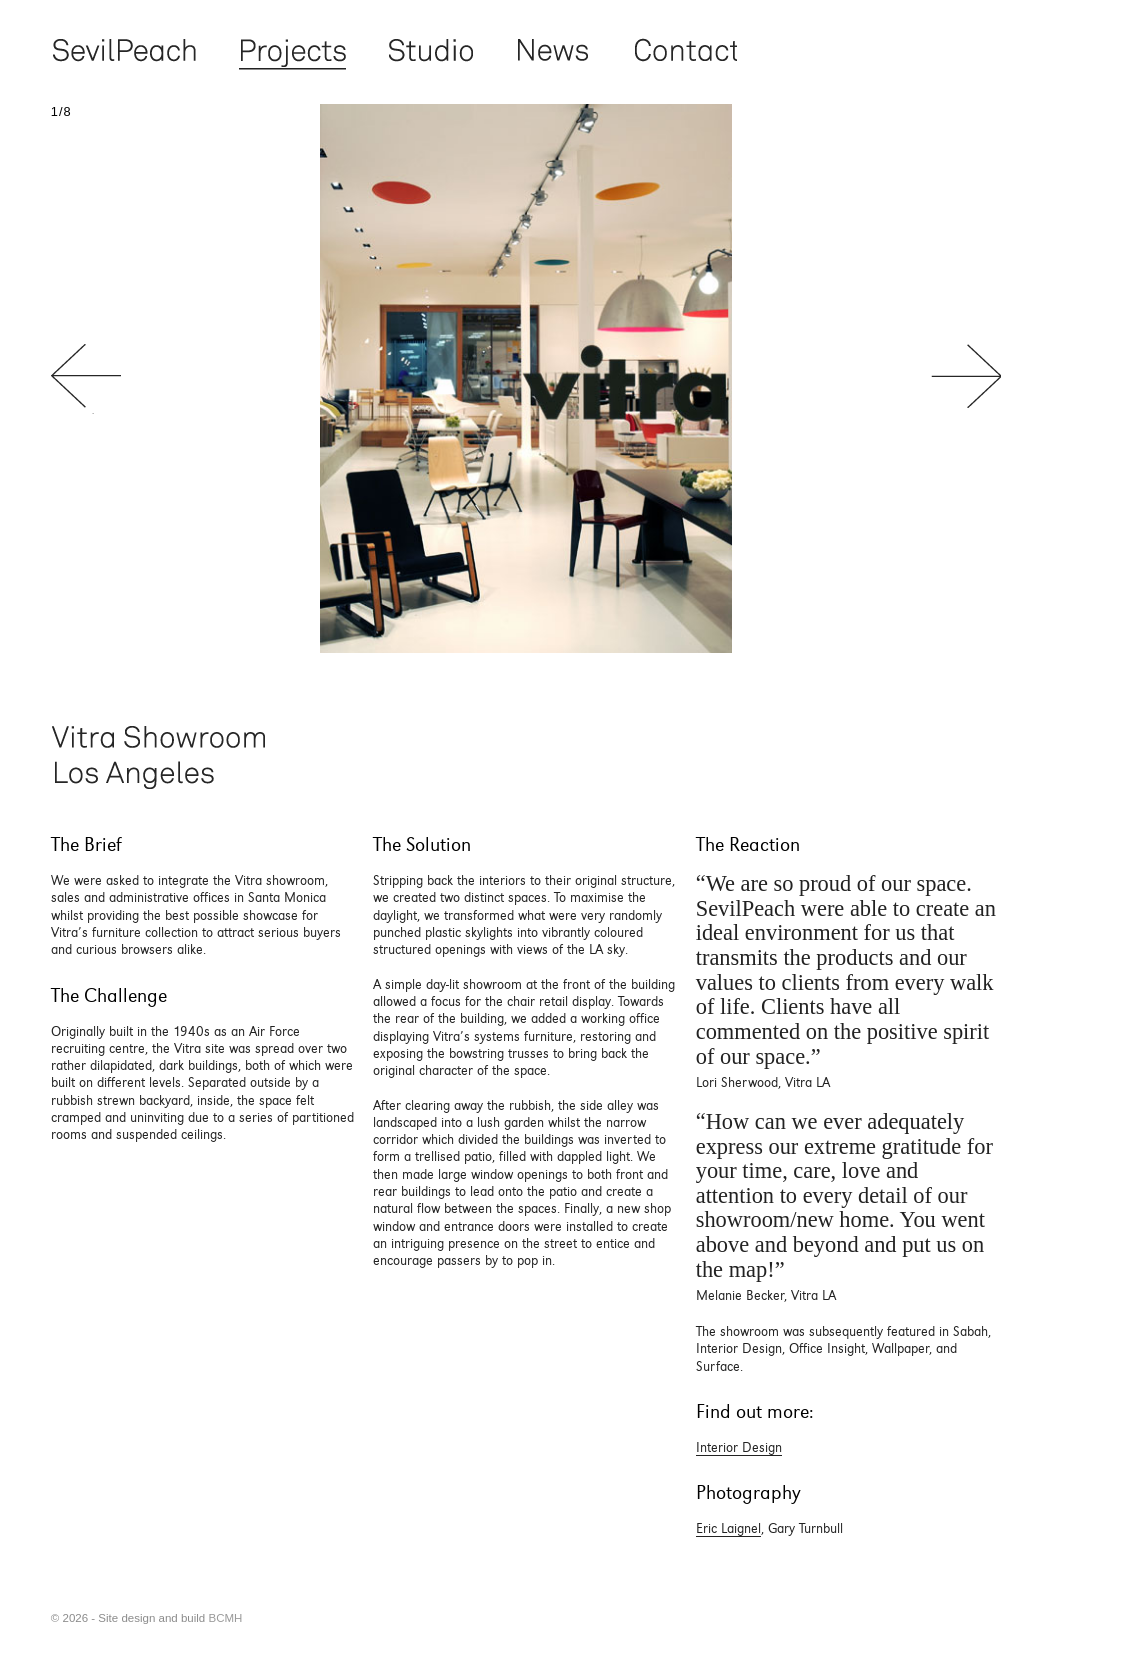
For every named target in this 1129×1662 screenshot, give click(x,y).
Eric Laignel (728, 1528)
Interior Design (739, 1447)
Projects (292, 51)
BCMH (225, 1618)
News (552, 51)
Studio (431, 51)
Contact (684, 51)
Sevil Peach (123, 51)
